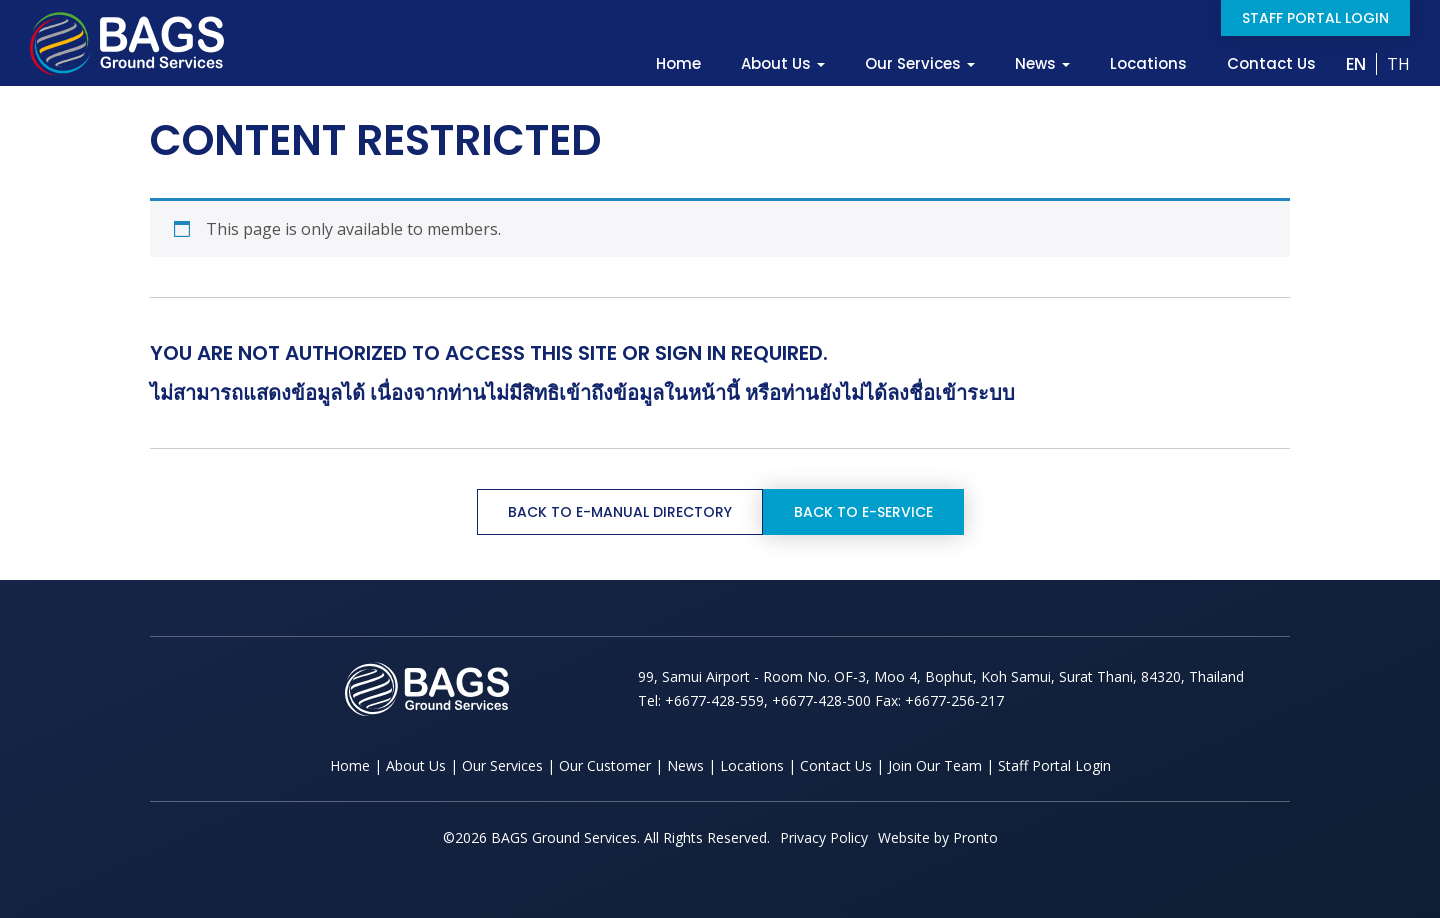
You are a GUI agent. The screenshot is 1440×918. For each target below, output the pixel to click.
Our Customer (605, 765)
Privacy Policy (824, 837)
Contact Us (1271, 64)
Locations (1148, 64)
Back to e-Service (863, 512)
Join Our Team (935, 765)
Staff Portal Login (1315, 18)
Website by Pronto (938, 837)
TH (1398, 64)
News (1042, 64)
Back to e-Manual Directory (620, 512)
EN (1356, 64)
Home (678, 64)
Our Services (920, 64)
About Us (783, 64)
